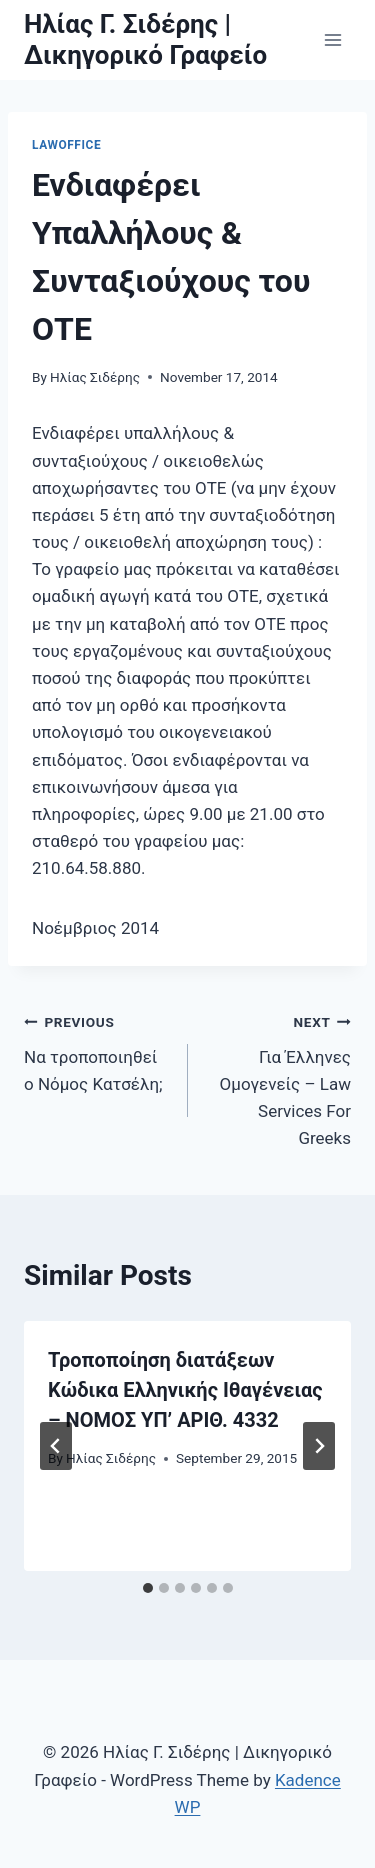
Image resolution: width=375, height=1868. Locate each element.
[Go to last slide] (56, 1446)
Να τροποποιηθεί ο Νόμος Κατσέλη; (97, 1051)
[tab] (148, 1588)
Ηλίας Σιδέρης (95, 377)
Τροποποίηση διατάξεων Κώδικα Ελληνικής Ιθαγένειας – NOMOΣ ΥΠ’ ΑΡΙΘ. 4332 (185, 1390)
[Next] (319, 1446)
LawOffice (66, 145)
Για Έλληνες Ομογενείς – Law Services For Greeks (278, 1078)
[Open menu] (332, 39)
